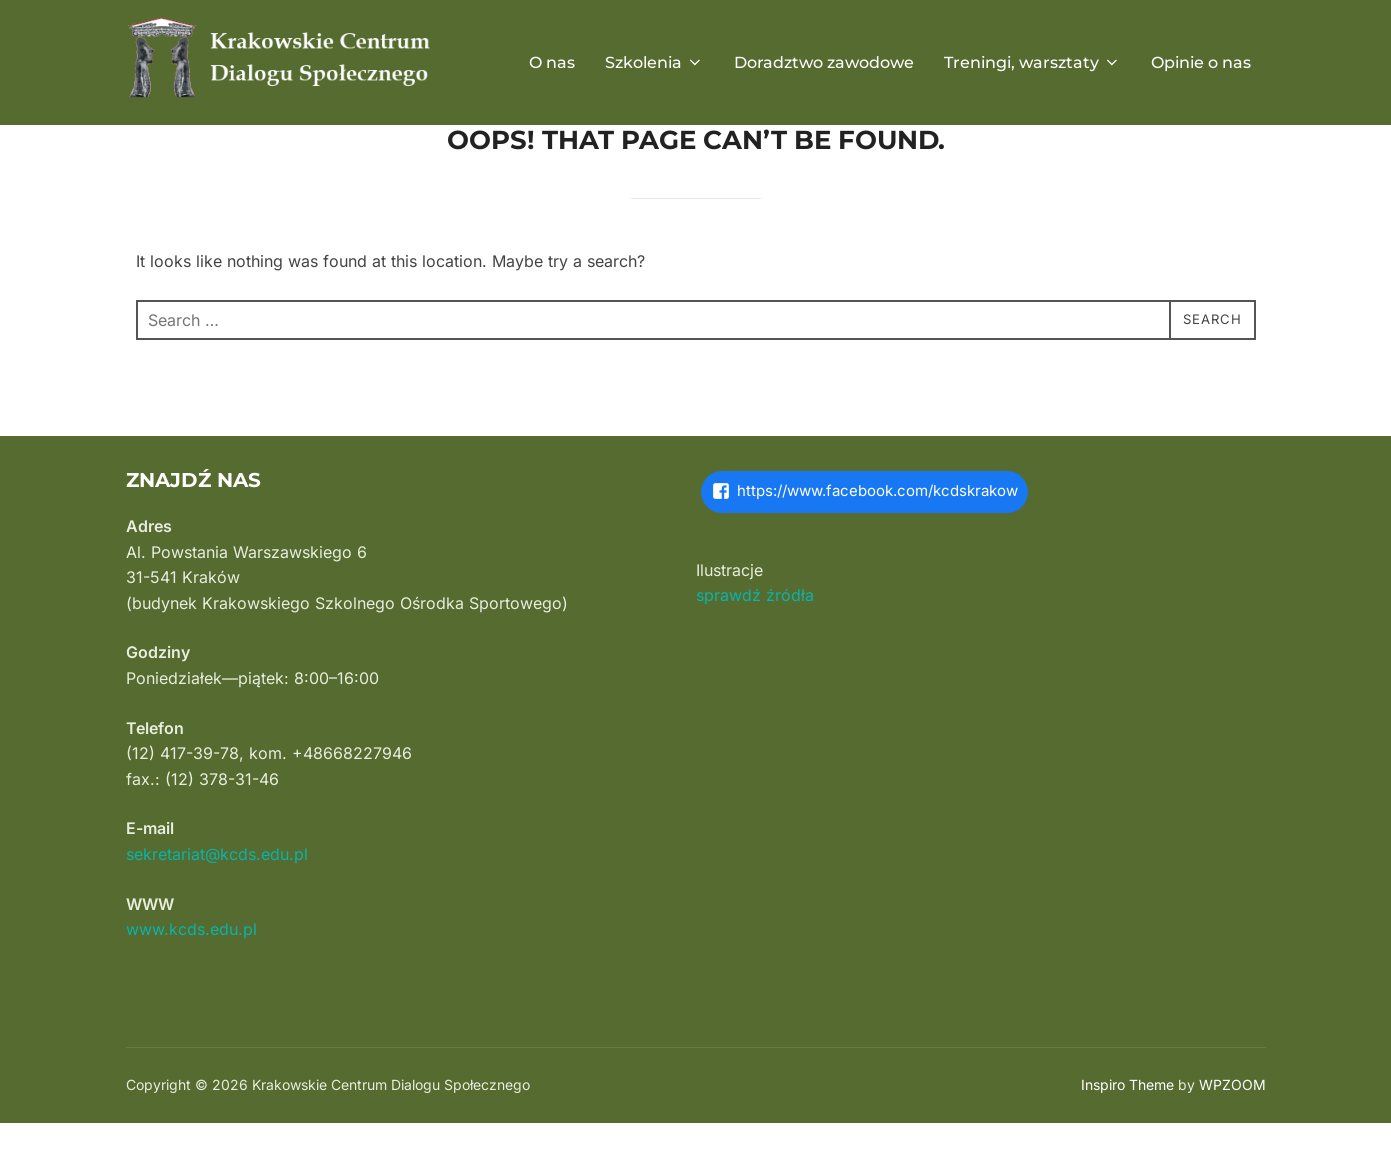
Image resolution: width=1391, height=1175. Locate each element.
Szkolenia (654, 62)
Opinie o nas (1201, 62)
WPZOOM (1232, 1135)
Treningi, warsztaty (1032, 62)
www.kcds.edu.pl (191, 980)
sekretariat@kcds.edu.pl (217, 905)
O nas (552, 62)
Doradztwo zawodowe (824, 62)
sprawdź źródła (755, 646)
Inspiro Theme (1127, 1135)
